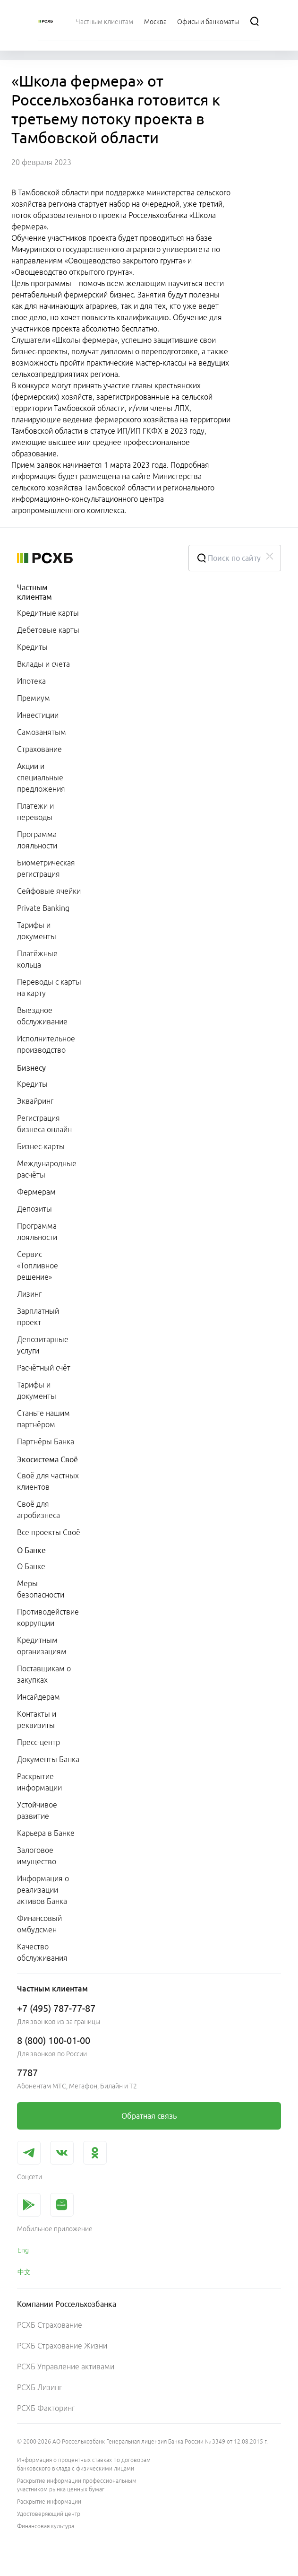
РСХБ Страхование (49, 2325)
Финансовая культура (45, 2526)
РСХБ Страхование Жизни (62, 2345)
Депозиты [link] (34, 1209)
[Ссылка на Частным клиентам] (104, 21)
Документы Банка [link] (48, 1759)
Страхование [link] (39, 749)
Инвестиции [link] (38, 715)
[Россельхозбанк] (45, 21)
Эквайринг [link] (35, 1101)
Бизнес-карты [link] (41, 1146)
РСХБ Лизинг (39, 2387)
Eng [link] (23, 2250)
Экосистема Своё (47, 1459)
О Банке (31, 1550)
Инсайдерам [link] (38, 1697)
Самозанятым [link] (41, 732)
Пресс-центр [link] (38, 1742)
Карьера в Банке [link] (46, 1833)
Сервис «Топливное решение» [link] (37, 1265)
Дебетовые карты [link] (48, 630)
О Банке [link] (31, 1566)
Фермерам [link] (36, 1192)
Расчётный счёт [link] (43, 1367)
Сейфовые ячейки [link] (49, 891)
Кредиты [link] (32, 647)
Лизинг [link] (29, 1294)
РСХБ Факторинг (46, 2408)
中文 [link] (24, 2272)
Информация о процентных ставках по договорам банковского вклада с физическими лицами (84, 2464)
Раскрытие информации (49, 2501)
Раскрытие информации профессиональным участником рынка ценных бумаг (76, 2485)
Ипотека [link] (31, 681)
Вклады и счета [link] (43, 664)
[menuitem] (104, 21)
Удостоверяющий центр (48, 2514)
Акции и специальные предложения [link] (41, 777)
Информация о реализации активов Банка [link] (43, 1889)
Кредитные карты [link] (48, 613)
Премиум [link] (33, 698)
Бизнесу (31, 1068)
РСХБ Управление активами (65, 2366)
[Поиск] (254, 21)
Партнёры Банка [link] (45, 1441)
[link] (149, 2116)
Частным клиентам (34, 592)
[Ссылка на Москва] (155, 21)
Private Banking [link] (43, 908)
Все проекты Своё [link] (48, 1532)
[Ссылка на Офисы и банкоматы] (208, 21)
